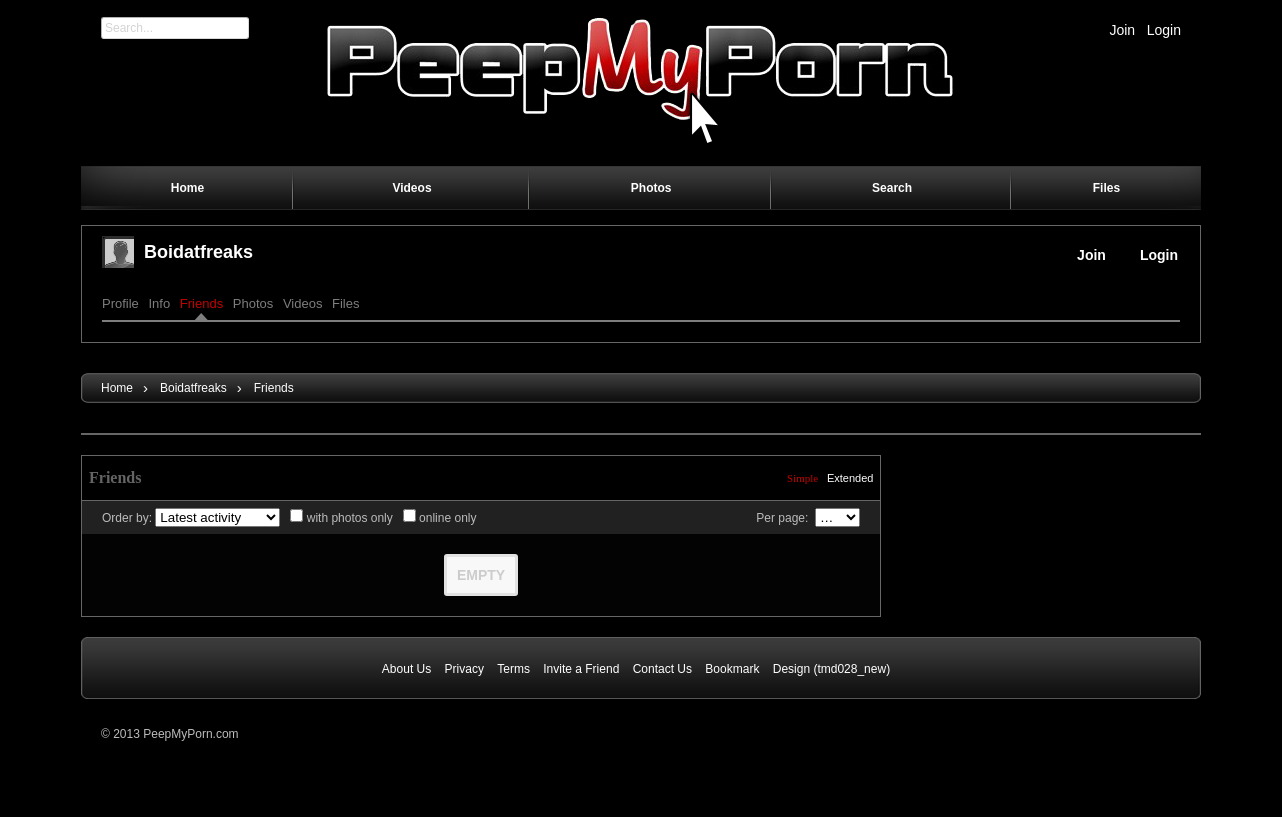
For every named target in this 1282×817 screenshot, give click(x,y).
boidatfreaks (198, 252)
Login (1164, 30)
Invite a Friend (581, 669)
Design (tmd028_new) (831, 669)
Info (159, 303)
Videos (303, 303)
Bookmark (732, 669)
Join (1122, 30)
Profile (120, 303)
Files (345, 303)
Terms (513, 669)
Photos (253, 303)
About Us (406, 669)
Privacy (464, 669)
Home (117, 388)
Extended (850, 478)
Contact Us (662, 669)
